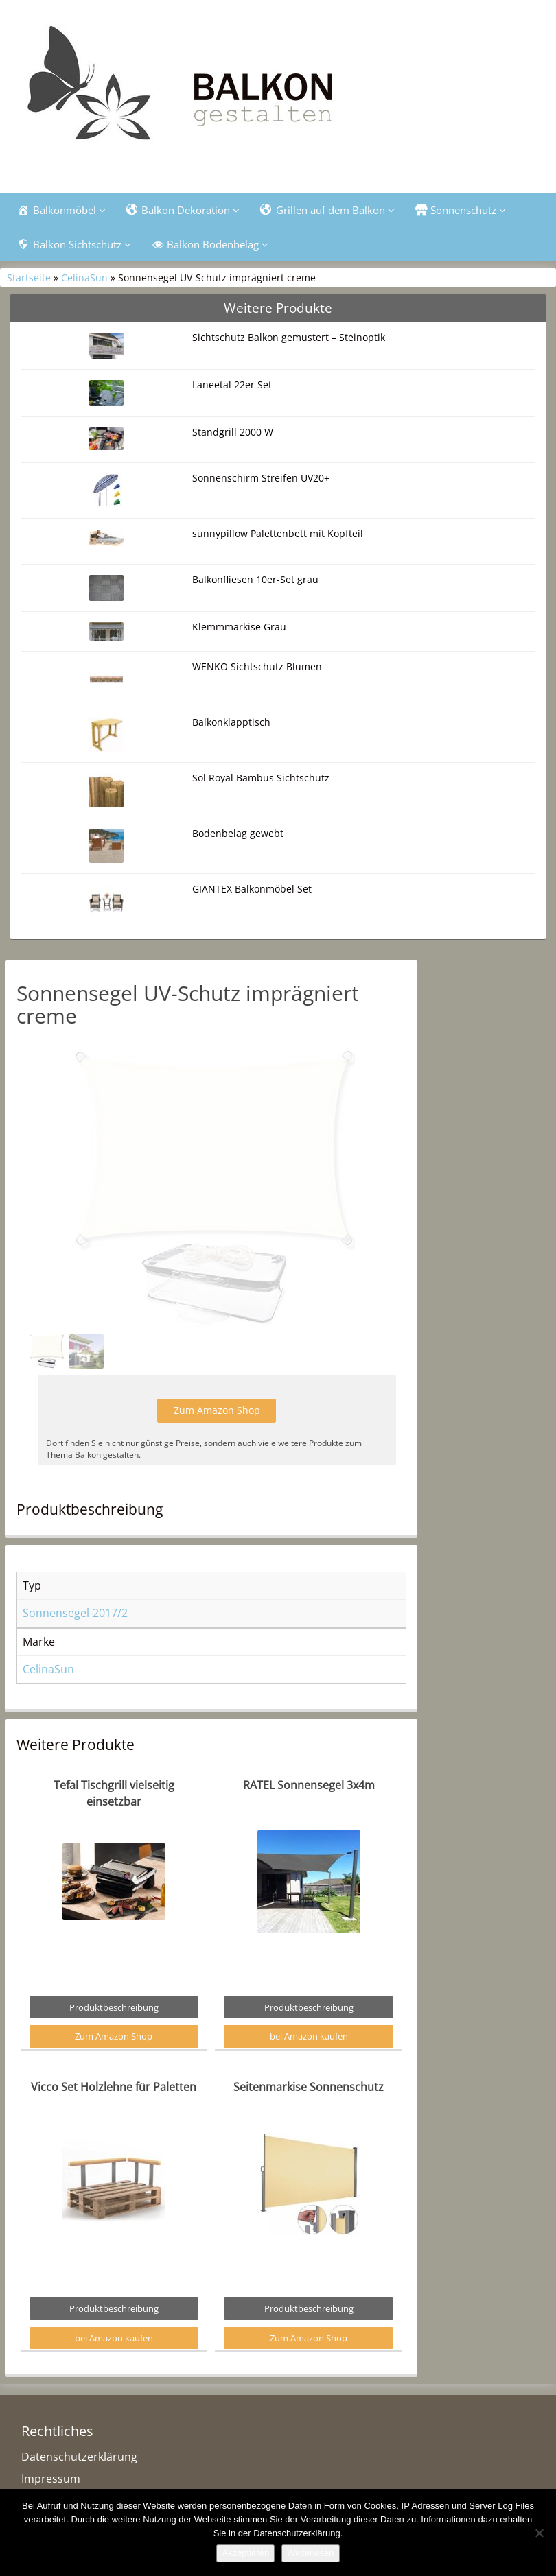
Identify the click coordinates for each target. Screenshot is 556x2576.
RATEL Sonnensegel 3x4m (309, 1817)
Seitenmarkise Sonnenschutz (308, 2119)
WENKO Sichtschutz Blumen (257, 666)
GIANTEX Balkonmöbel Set (252, 888)
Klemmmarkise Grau (239, 626)
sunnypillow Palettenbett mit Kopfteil (277, 533)
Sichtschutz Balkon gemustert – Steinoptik (288, 337)
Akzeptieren (245, 2553)
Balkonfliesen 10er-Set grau (255, 579)
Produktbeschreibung (114, 2040)
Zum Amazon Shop (217, 1443)
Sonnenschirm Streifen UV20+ (260, 477)
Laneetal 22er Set (232, 384)
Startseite (29, 277)
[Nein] (539, 2533)
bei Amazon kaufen (309, 2069)
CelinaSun (84, 277)
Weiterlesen (310, 2553)
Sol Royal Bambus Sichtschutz (260, 777)
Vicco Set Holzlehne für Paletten (113, 2119)
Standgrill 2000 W (232, 431)
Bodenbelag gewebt (237, 833)
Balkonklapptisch (231, 722)
